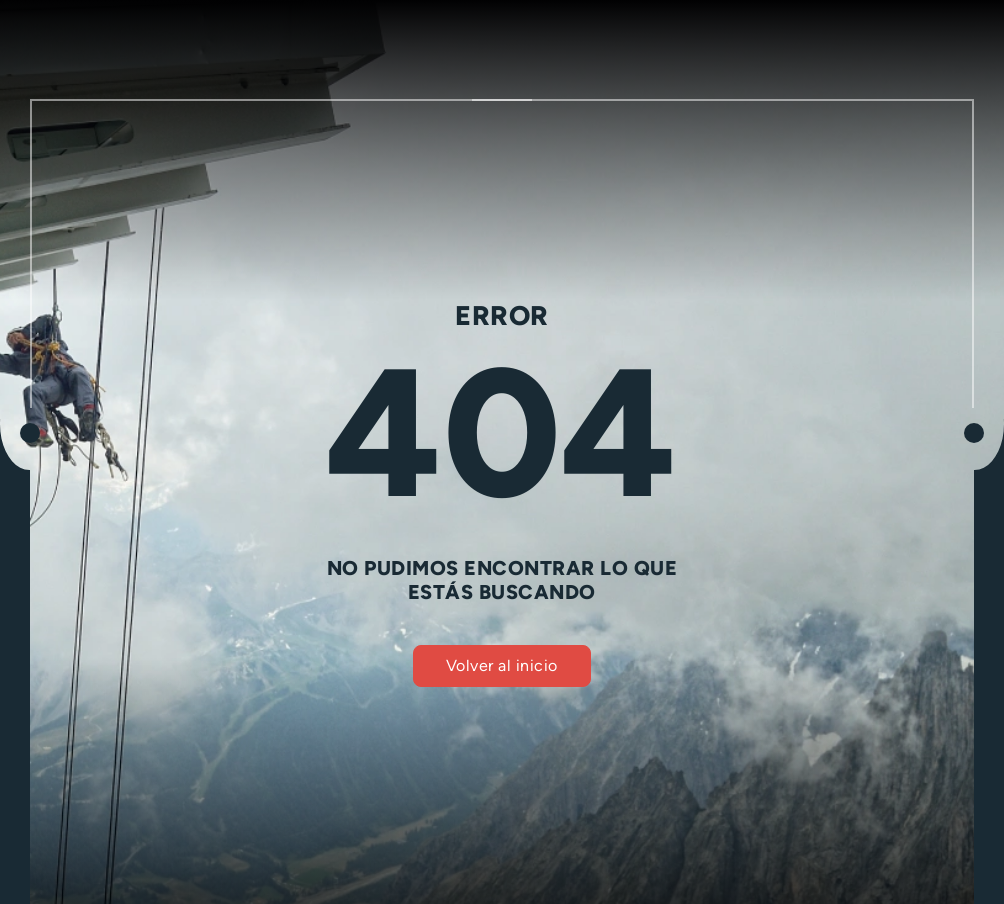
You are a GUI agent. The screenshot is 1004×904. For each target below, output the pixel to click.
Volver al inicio (502, 665)
